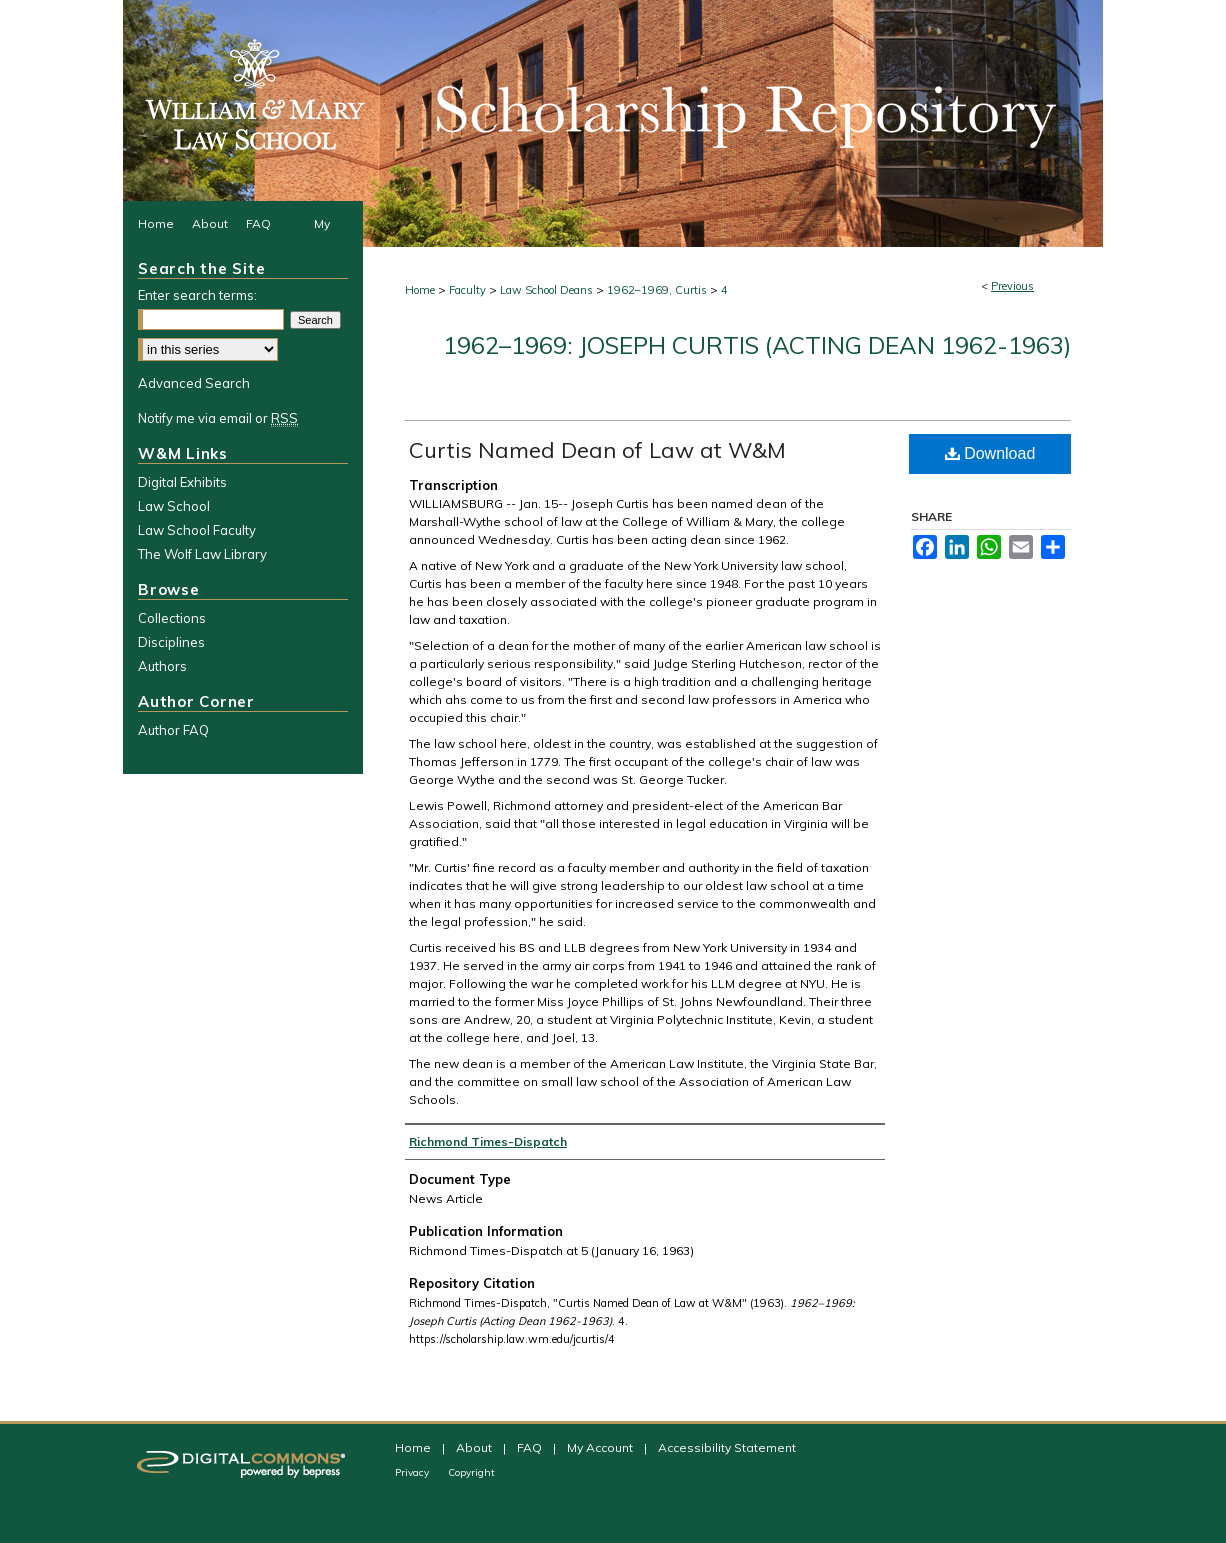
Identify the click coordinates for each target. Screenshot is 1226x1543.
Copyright (471, 1472)
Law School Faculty (197, 530)
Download (990, 453)
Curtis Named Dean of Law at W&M (597, 450)
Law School (174, 506)
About (475, 1447)
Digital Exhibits (182, 482)
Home (420, 290)
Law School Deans (546, 290)
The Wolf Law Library (202, 554)
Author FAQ (173, 730)
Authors (162, 666)
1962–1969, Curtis (657, 290)
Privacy (413, 1472)
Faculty (467, 290)
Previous (1012, 286)
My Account (601, 1447)
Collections (172, 618)
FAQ (531, 1447)
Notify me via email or (218, 418)
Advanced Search (194, 383)
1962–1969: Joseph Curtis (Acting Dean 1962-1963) (757, 345)
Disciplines (171, 642)
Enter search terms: (197, 295)
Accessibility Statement (727, 1447)
